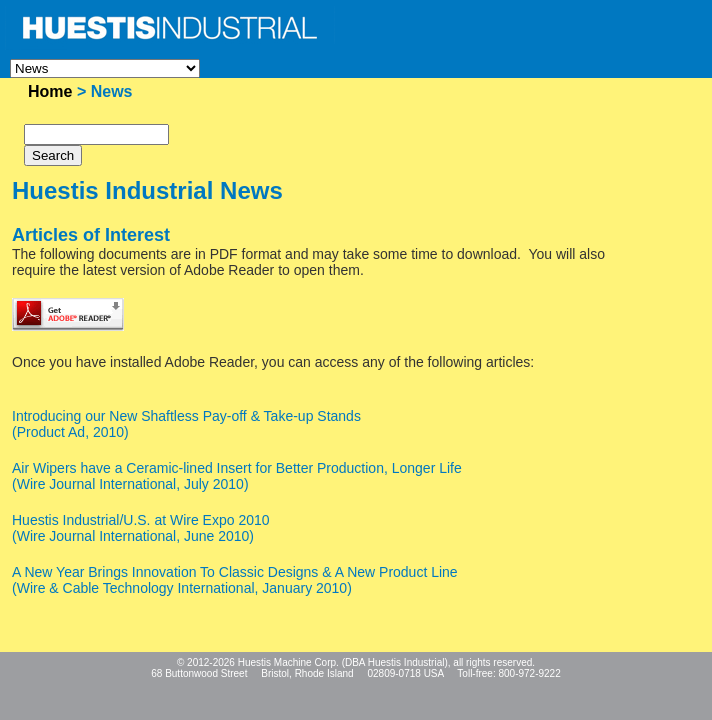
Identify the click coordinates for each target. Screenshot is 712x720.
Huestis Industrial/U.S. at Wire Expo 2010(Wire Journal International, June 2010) (141, 528)
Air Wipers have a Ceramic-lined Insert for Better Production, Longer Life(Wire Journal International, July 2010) (237, 476)
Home (50, 91)
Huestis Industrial (406, 662)
